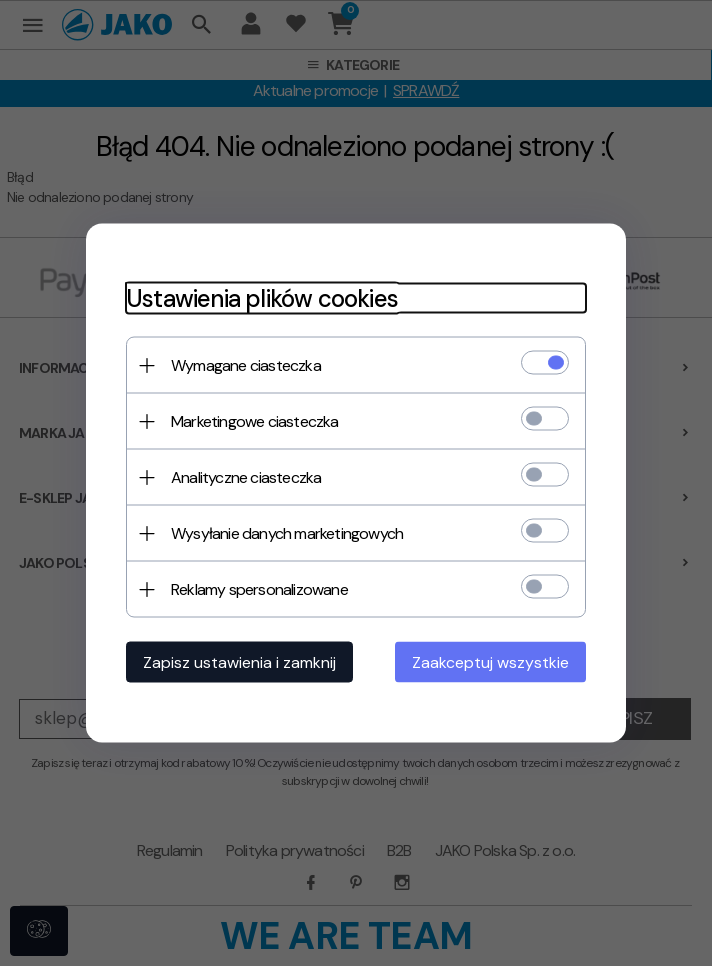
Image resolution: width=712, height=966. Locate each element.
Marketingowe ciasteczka (255, 421)
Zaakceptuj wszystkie (490, 662)
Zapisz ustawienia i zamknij (239, 662)
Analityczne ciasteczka (246, 477)
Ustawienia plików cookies (262, 298)
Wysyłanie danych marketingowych (287, 533)
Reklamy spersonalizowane (259, 589)
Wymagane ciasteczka (246, 365)
